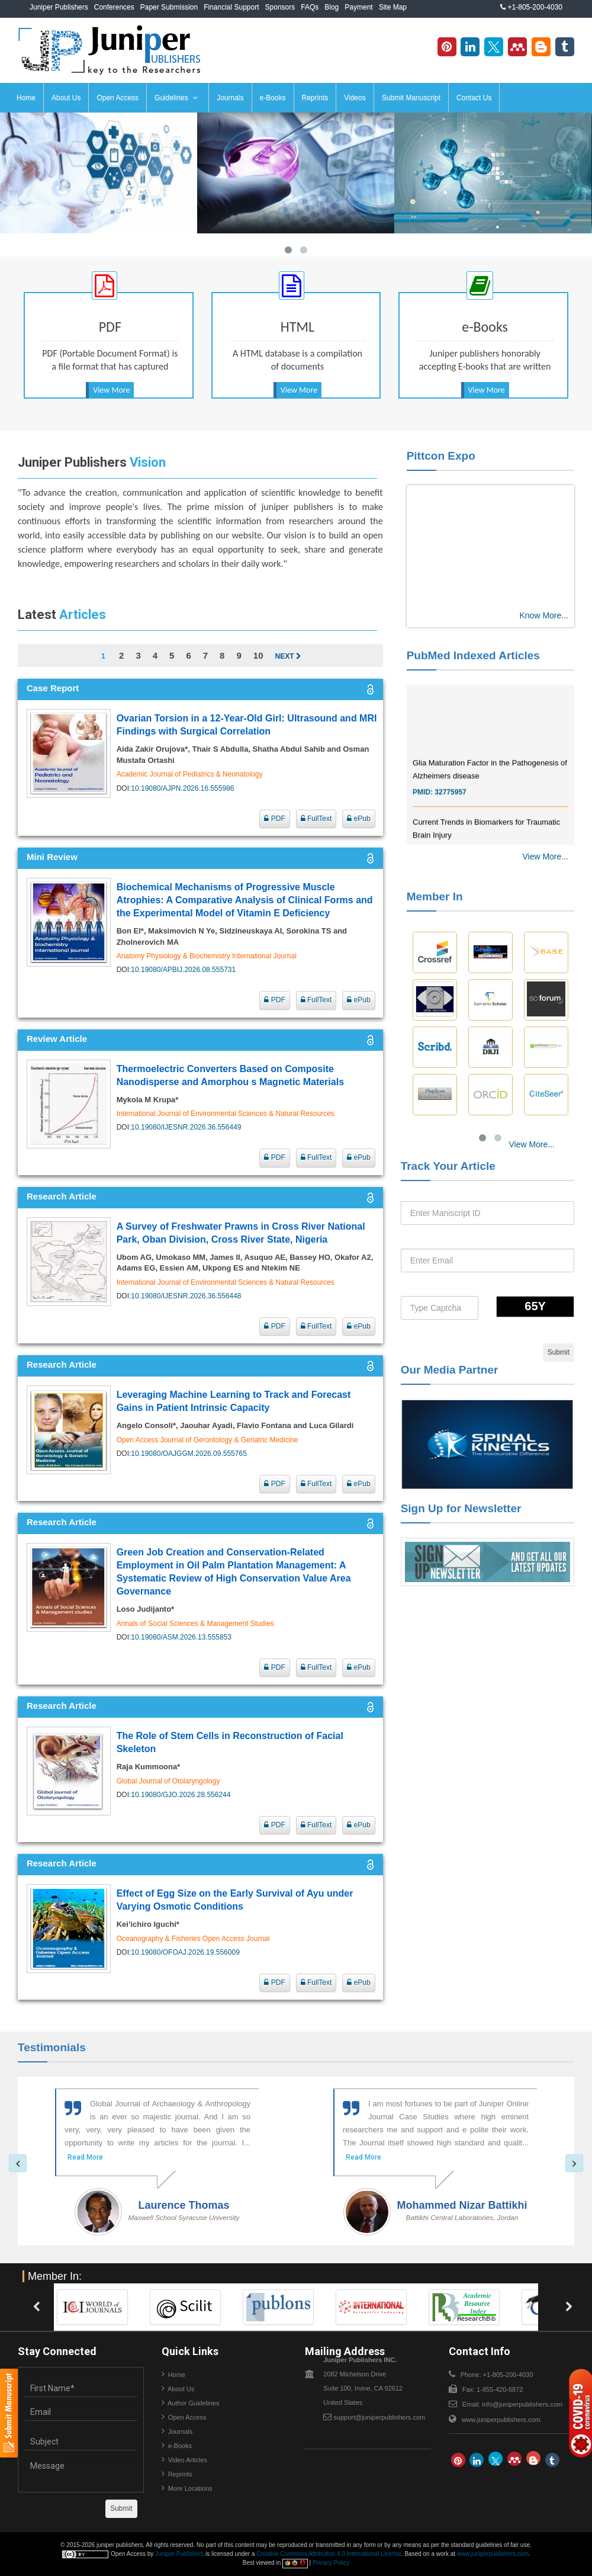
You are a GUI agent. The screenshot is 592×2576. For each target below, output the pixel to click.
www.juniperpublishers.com (501, 2419)
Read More (85, 2157)
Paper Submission (169, 7)
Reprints (315, 98)
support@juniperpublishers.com (379, 2417)
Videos (354, 98)
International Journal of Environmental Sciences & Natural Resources (225, 1113)
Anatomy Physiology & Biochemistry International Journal (207, 956)
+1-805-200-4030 (531, 7)
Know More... (544, 615)
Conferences (114, 7)
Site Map (393, 7)
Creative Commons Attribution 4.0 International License (328, 2554)
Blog (331, 7)
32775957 (450, 807)
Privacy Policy (331, 2562)
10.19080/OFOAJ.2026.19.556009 (185, 1952)
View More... (545, 856)
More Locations (190, 2488)
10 (258, 655)
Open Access (117, 98)
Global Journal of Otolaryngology (168, 1781)
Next (288, 656)
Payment (358, 7)
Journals (230, 98)
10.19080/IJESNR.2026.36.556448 (186, 1296)
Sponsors (280, 7)
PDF (274, 818)
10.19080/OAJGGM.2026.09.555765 (188, 1453)
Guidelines (176, 98)
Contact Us (473, 98)
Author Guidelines (193, 2403)
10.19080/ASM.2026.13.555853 (181, 1637)
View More (111, 390)
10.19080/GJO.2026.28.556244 (180, 1795)
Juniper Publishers (59, 7)
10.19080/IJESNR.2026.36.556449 (186, 1127)
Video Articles (187, 2459)
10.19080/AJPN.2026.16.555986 (182, 788)
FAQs (309, 7)
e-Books (273, 98)
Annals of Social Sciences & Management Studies (195, 1623)
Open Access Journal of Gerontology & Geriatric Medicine (207, 1440)
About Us (66, 98)
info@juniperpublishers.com (522, 2404)
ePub (358, 818)
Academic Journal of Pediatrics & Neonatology (190, 774)
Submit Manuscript (411, 98)
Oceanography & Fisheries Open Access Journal (193, 1939)
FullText (316, 818)
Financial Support (231, 7)
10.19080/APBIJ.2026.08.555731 (183, 969)
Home (26, 98)
